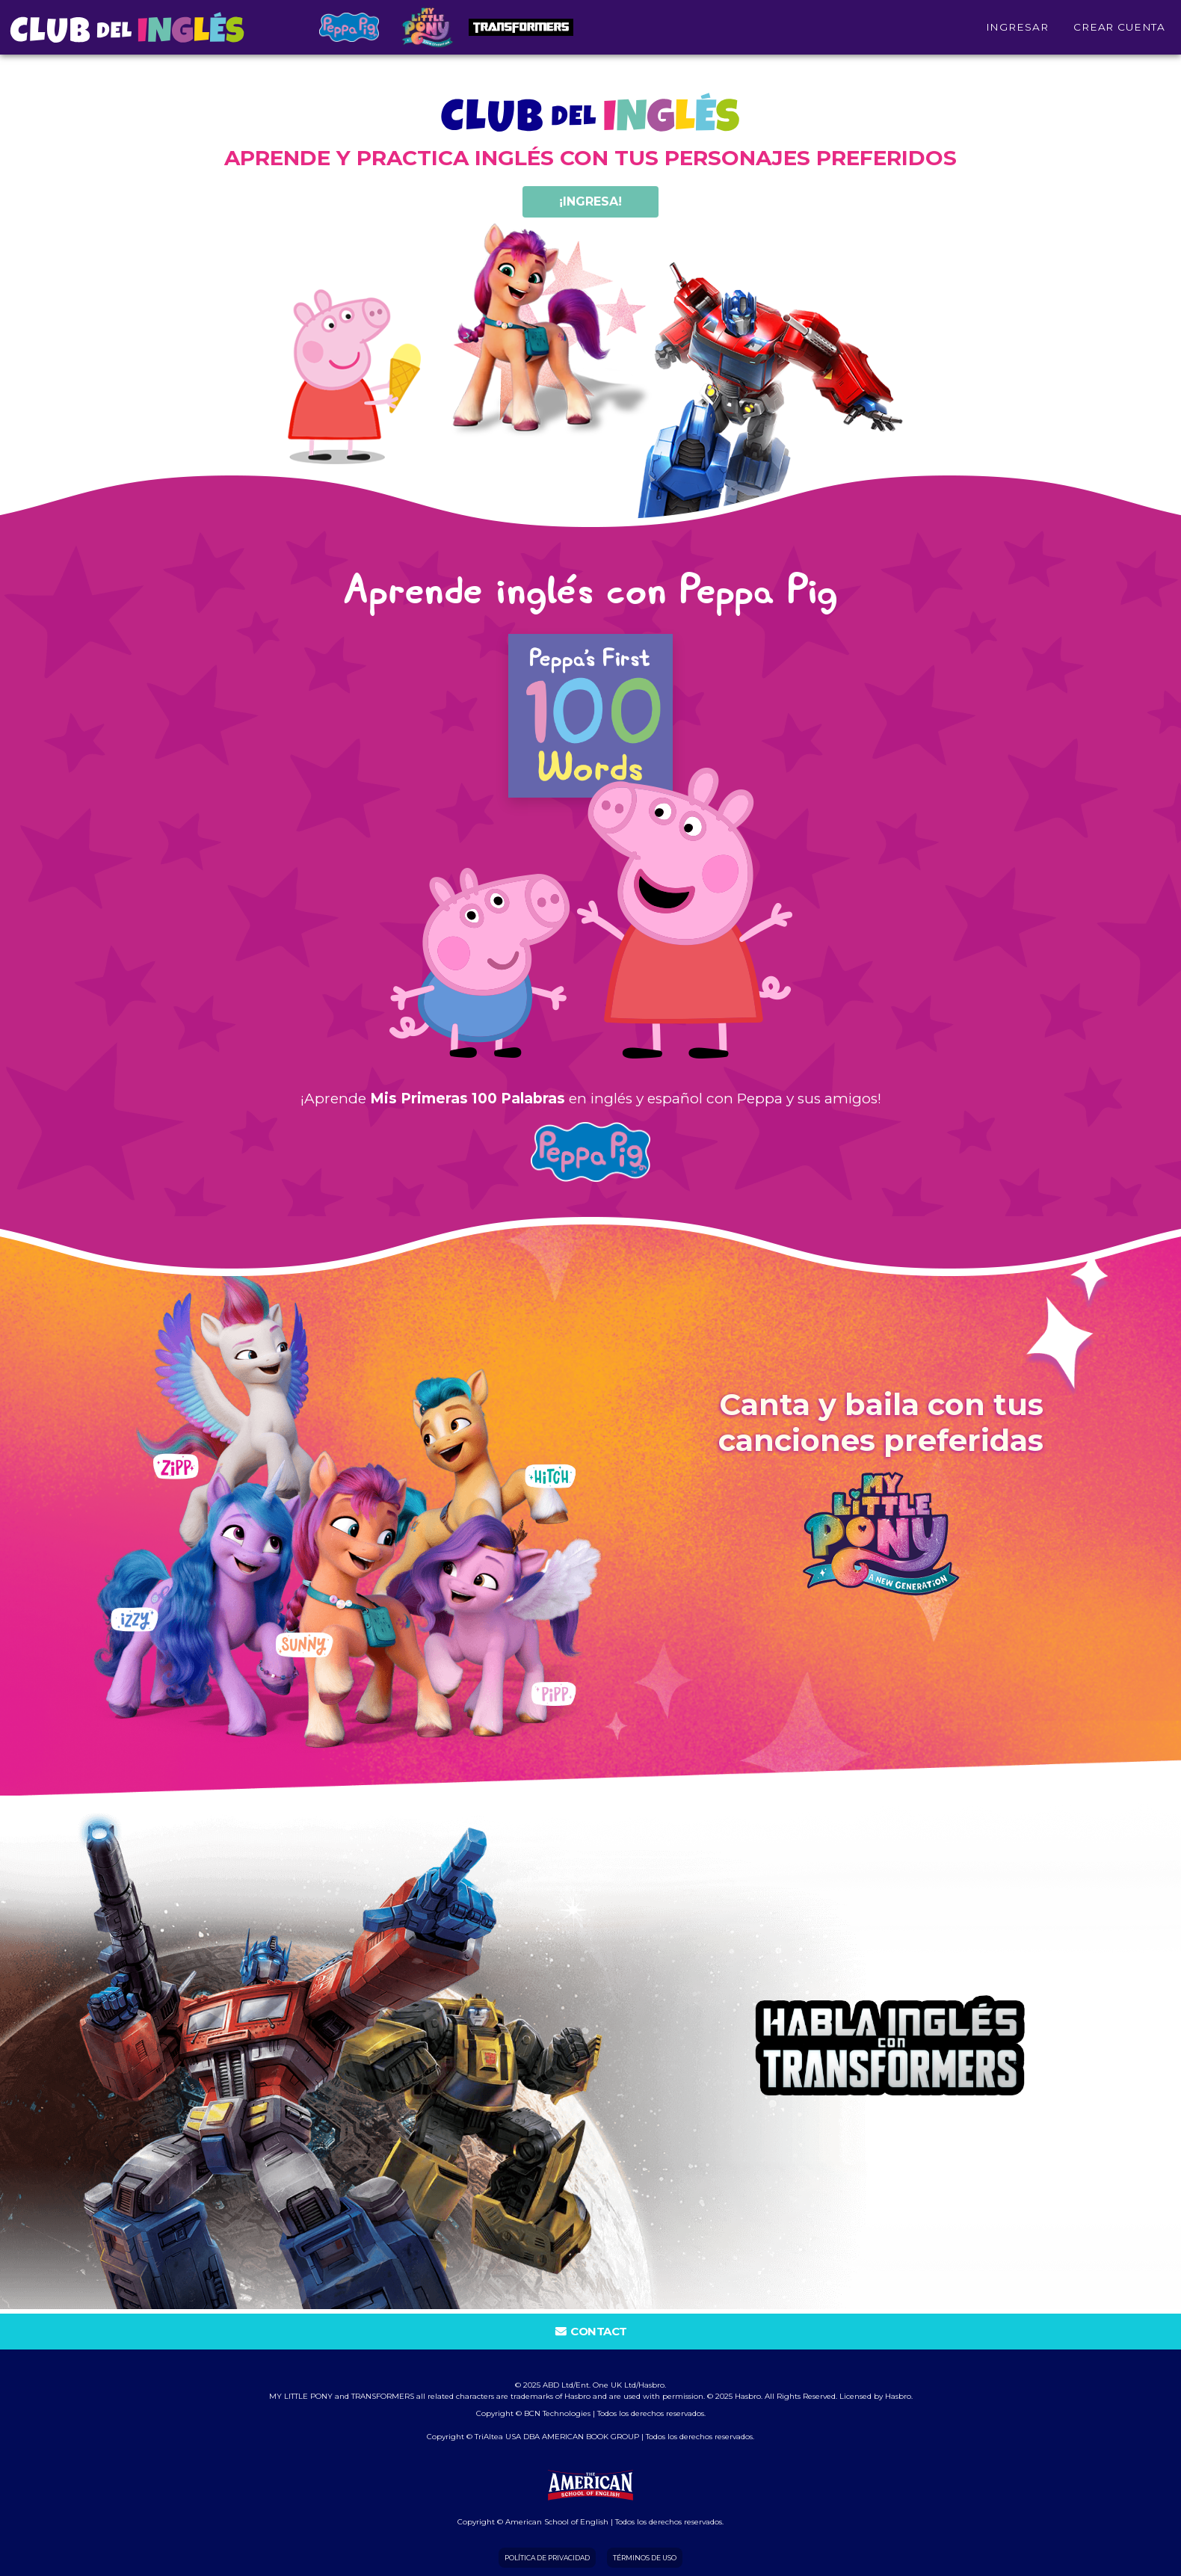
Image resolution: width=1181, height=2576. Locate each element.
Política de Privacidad (547, 2558)
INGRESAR (1017, 25)
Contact (590, 2331)
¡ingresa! (590, 201)
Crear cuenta (1119, 25)
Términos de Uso (644, 2558)
